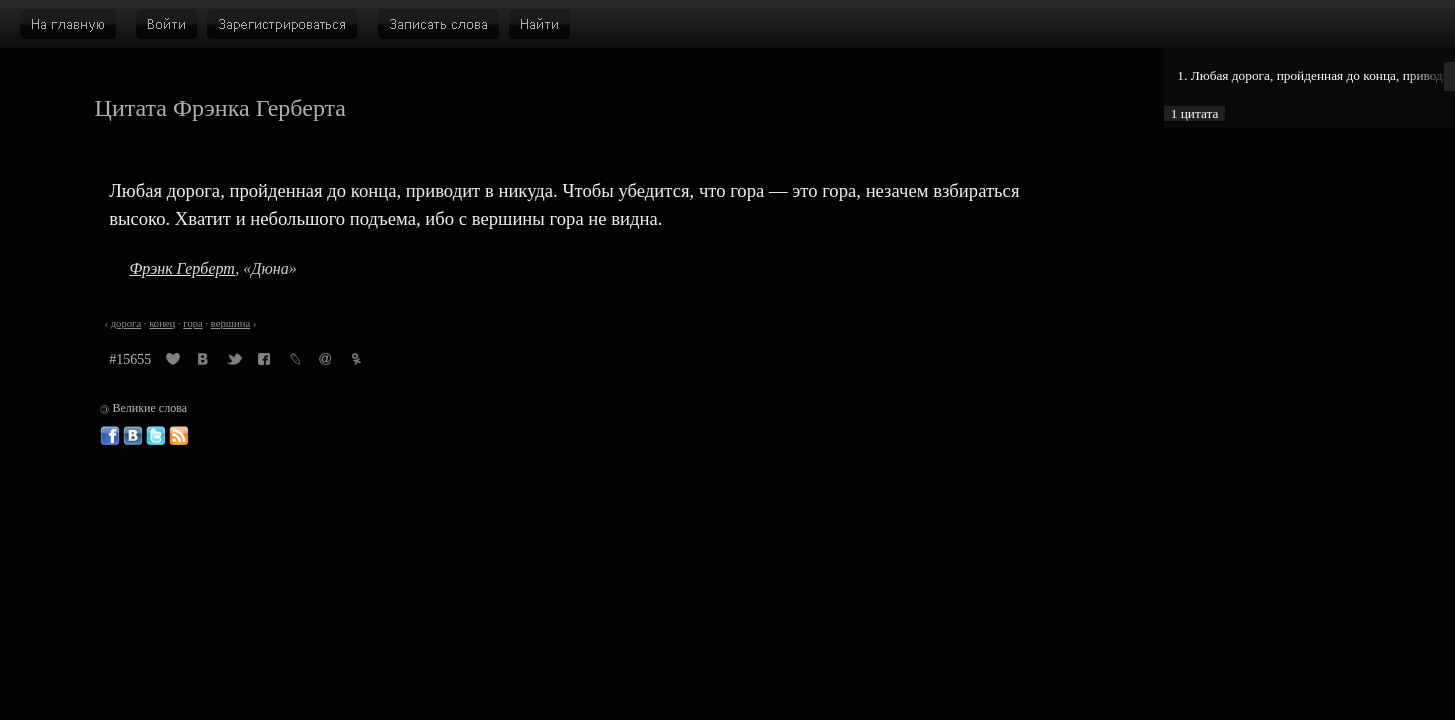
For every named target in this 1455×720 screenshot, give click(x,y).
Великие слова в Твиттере (156, 436)
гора (193, 323)
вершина (230, 323)
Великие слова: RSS (179, 436)
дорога (126, 323)
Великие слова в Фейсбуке (110, 436)
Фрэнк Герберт (182, 268)
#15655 (130, 359)
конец (162, 323)
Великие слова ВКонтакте (133, 436)
